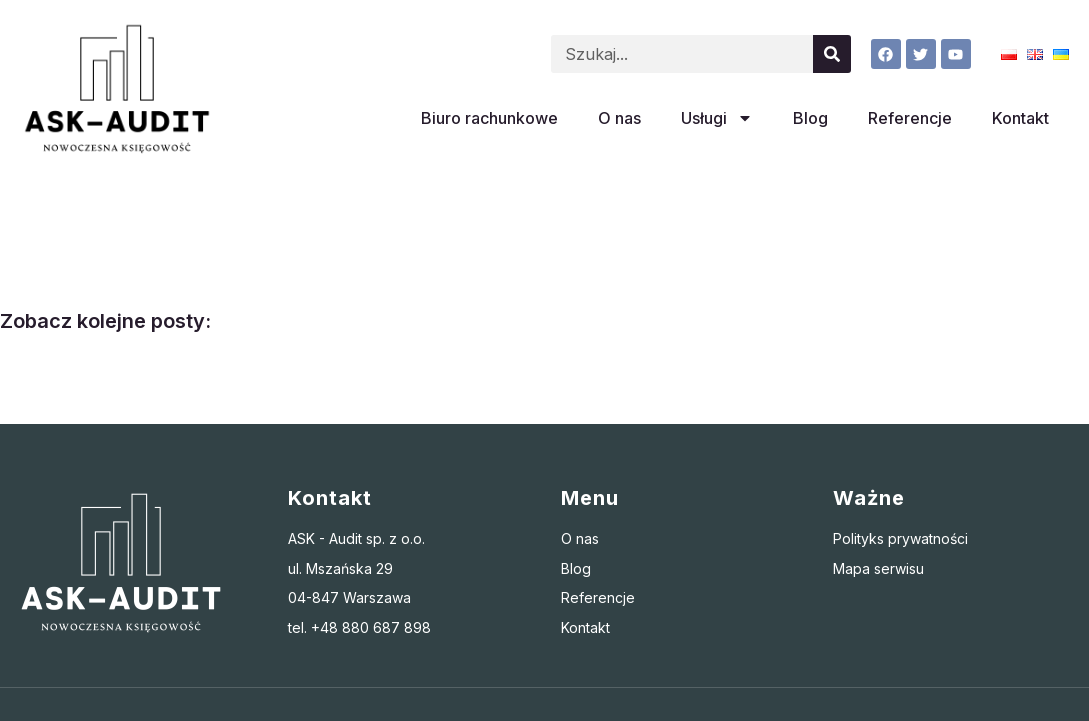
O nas (619, 118)
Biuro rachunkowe (489, 118)
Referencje (910, 118)
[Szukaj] (832, 54)
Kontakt (1020, 118)
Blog (810, 118)
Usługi (717, 118)
